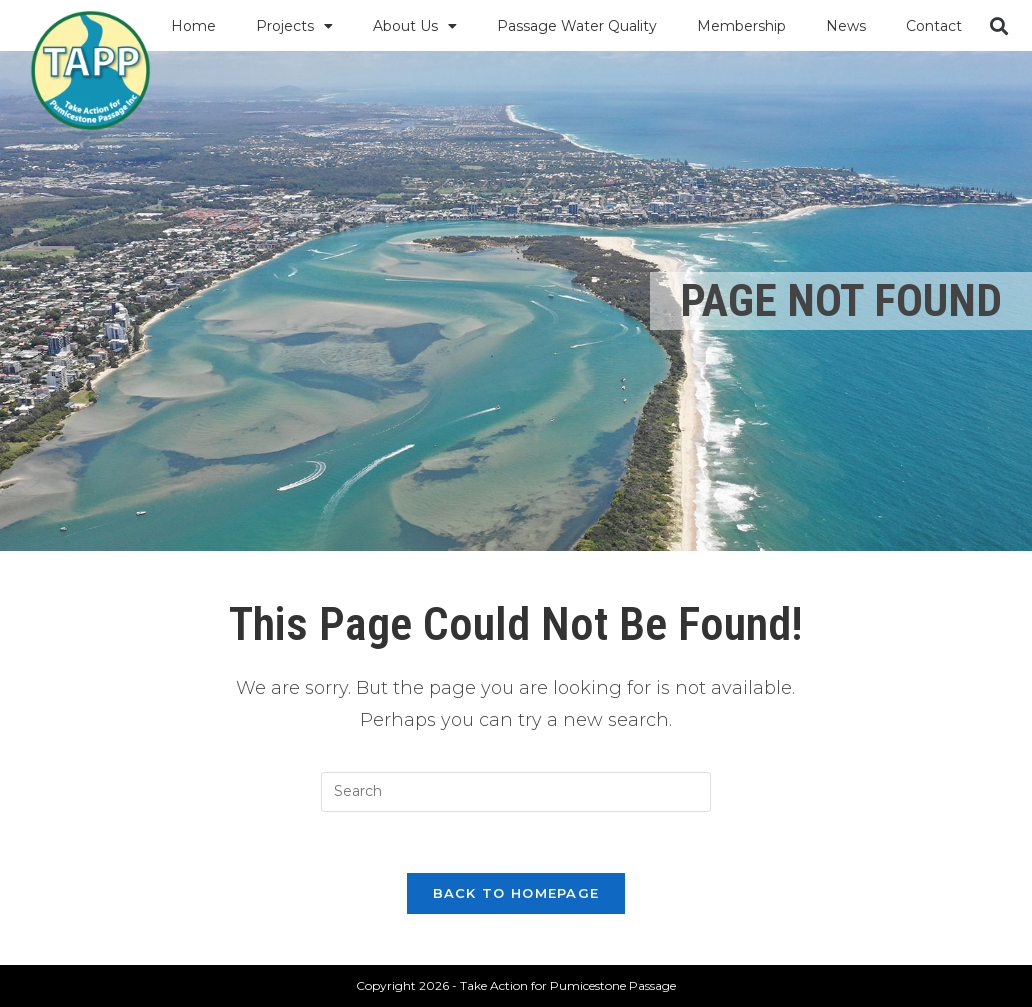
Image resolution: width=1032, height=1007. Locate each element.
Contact (934, 26)
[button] (998, 25)
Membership (741, 26)
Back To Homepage (516, 893)
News (846, 26)
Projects (294, 26)
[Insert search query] (516, 792)
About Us (415, 26)
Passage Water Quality (577, 26)
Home (193, 26)
